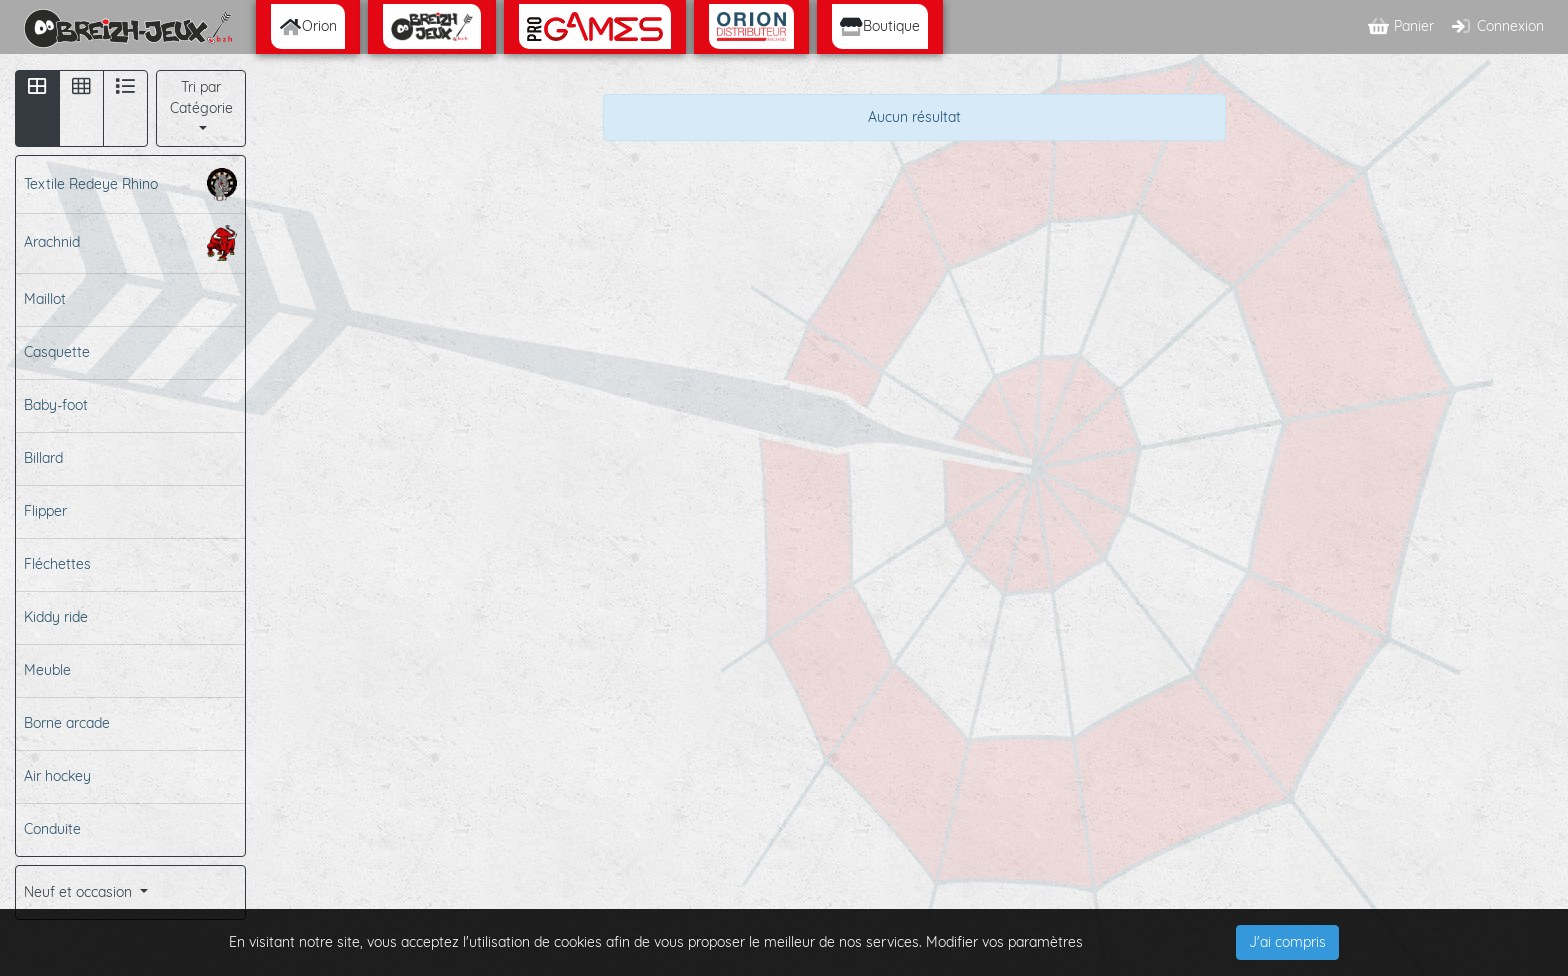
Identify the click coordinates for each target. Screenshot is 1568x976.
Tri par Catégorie (201, 97)
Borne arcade (67, 723)
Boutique (880, 26)
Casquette (57, 352)
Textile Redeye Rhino (130, 184)
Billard (43, 458)
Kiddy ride (56, 617)
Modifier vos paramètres (1004, 942)
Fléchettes (57, 564)
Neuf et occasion (80, 892)
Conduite (52, 829)
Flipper (45, 511)
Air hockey (57, 776)
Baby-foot (56, 405)
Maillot (45, 299)
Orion (308, 26)
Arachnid (130, 243)
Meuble (47, 670)
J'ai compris (1287, 942)
